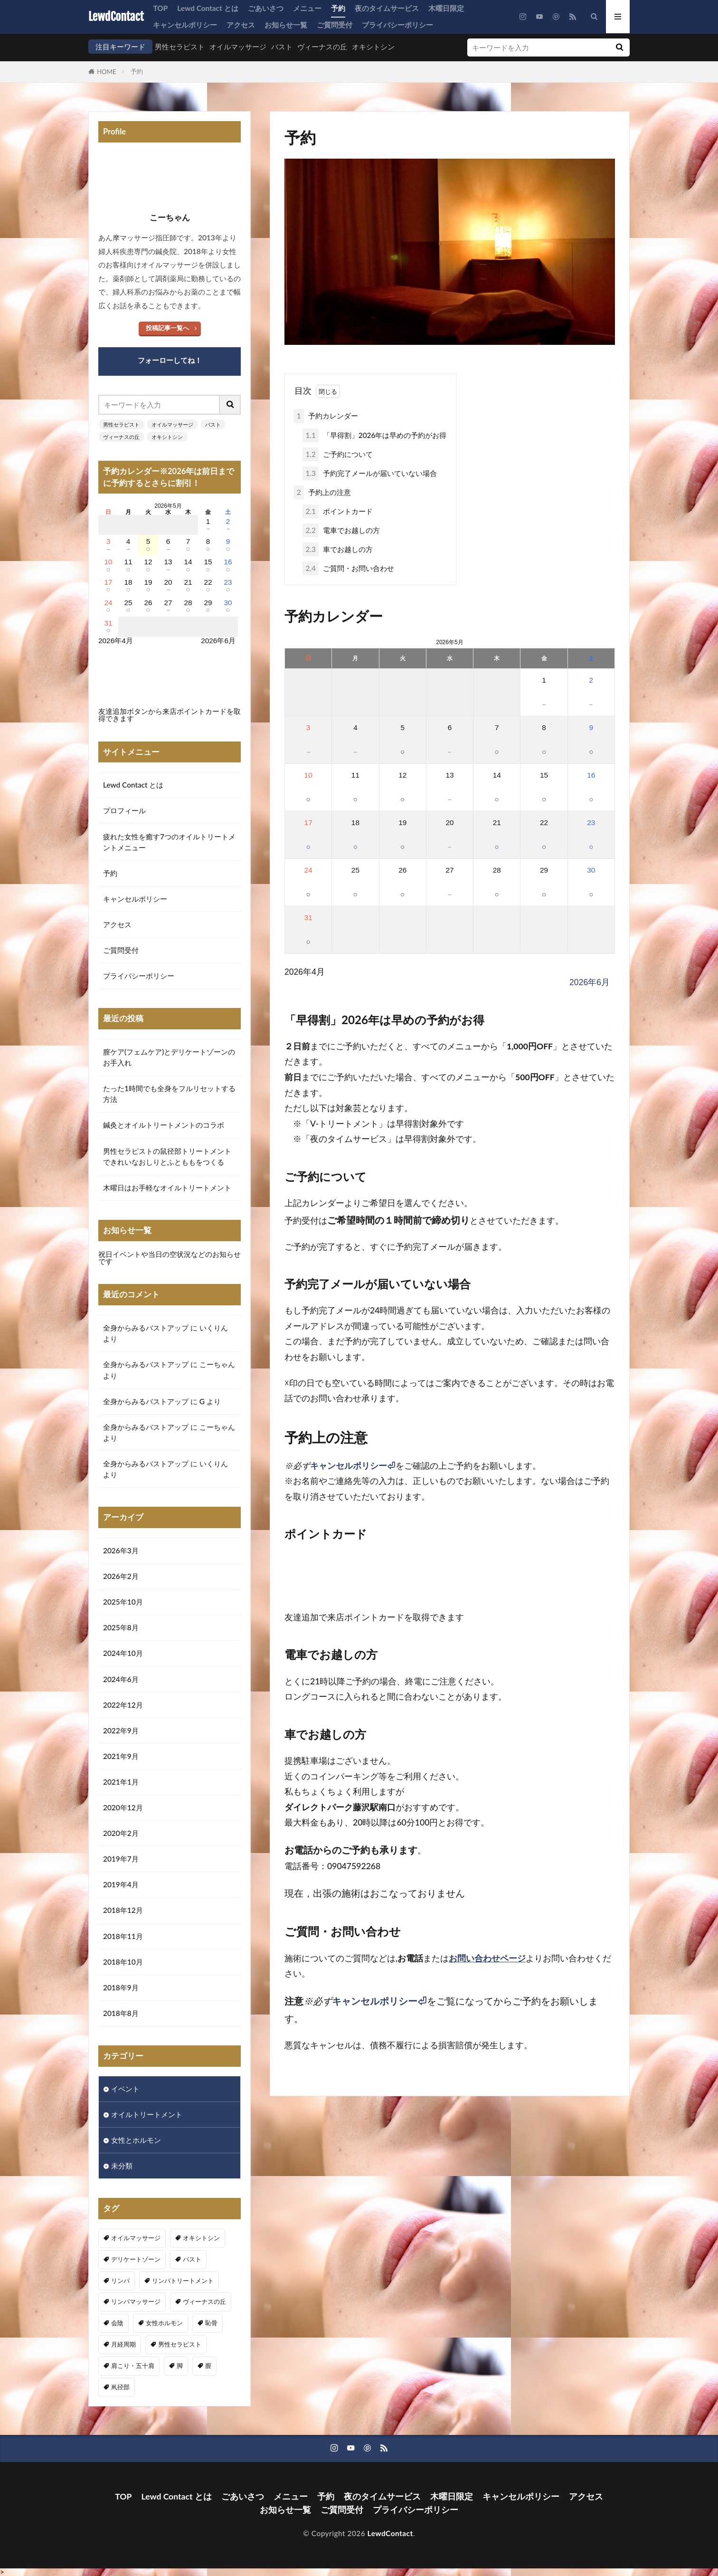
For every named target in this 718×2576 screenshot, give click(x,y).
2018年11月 (123, 1936)
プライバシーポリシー (397, 24)
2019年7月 (121, 1858)
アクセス (241, 24)
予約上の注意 (322, 492)
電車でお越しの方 (340, 530)
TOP (160, 8)
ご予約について (337, 454)
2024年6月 (121, 1679)
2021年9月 (121, 1756)
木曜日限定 (446, 8)
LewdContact (115, 16)
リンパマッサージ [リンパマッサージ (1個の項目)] (136, 2301)
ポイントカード (337, 511)
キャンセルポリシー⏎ (353, 1466)
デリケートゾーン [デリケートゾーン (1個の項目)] (136, 2259)
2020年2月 (121, 1833)
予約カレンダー (326, 416)
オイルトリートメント (146, 2114)
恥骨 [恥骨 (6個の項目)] (211, 2323)
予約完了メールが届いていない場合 (369, 473)
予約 (338, 8)
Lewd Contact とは (207, 8)
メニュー (307, 8)
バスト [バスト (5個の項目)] (192, 2259)
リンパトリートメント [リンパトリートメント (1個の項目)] (183, 2280)
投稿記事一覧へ (167, 328)
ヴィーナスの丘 (322, 46)
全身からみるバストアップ (146, 1327)
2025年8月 (121, 1627)
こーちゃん (217, 1364)
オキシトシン (373, 46)
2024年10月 (123, 1653)
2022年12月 (123, 1705)
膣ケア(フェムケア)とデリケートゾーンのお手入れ (169, 1057)
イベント (125, 2088)
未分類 (121, 2165)
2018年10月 (123, 1962)
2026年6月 (589, 982)
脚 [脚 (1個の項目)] (180, 2365)
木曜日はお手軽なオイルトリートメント (167, 1187)
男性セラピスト (180, 46)
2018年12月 (123, 1910)
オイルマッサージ (237, 46)
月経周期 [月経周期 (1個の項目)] (123, 2344)
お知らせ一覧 (286, 24)
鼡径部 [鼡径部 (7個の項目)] (120, 2387)
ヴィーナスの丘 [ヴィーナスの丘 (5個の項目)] (204, 2301)
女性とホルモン (136, 2140)
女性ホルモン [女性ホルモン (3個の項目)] (164, 2323)
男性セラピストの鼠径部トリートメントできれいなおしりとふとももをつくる (167, 1156)
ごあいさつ (265, 8)
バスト (282, 46)
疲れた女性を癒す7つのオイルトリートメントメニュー (169, 842)
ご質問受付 (334, 24)
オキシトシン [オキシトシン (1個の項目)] (201, 2238)
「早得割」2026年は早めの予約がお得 (374, 435)
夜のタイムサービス (387, 8)
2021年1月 (121, 1782)
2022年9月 (121, 1730)
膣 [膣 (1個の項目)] (208, 2365)
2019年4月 (121, 1884)
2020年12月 (123, 1807)
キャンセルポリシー (185, 24)
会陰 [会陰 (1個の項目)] (117, 2323)
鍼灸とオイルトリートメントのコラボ (163, 1125)
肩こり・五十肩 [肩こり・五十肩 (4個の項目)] (132, 2365)
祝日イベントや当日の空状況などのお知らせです (169, 1257)
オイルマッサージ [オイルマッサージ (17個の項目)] (136, 2238)
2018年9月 (121, 1987)
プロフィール (124, 810)
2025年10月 (123, 1601)
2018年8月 (121, 2013)
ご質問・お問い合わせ (348, 568)
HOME (106, 72)
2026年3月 (121, 1550)
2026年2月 (121, 1576)
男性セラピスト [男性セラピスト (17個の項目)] (179, 2344)
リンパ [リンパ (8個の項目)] (120, 2280)
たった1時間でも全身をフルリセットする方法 (169, 1093)
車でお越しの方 (337, 549)
